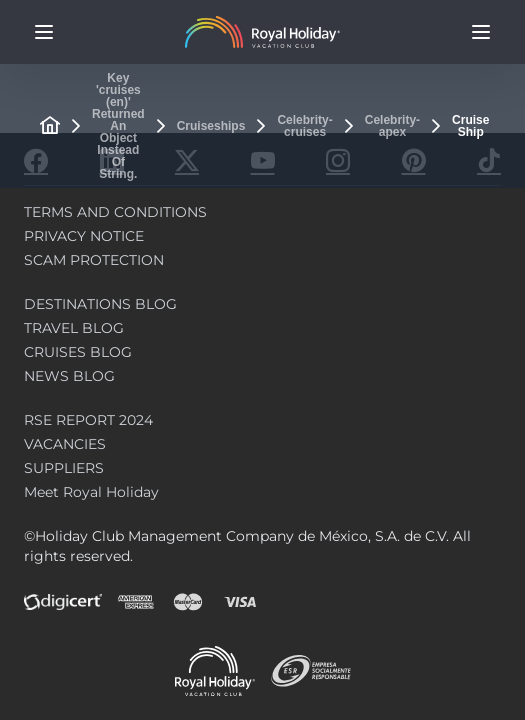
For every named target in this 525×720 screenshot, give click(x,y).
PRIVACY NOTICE (84, 236)
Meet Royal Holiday (91, 492)
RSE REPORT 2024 (88, 420)
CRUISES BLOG (78, 352)
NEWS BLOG (69, 376)
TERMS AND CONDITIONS (115, 212)
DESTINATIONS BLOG (100, 304)
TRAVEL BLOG (74, 328)
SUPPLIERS (64, 468)
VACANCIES (65, 444)
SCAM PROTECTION (94, 260)
